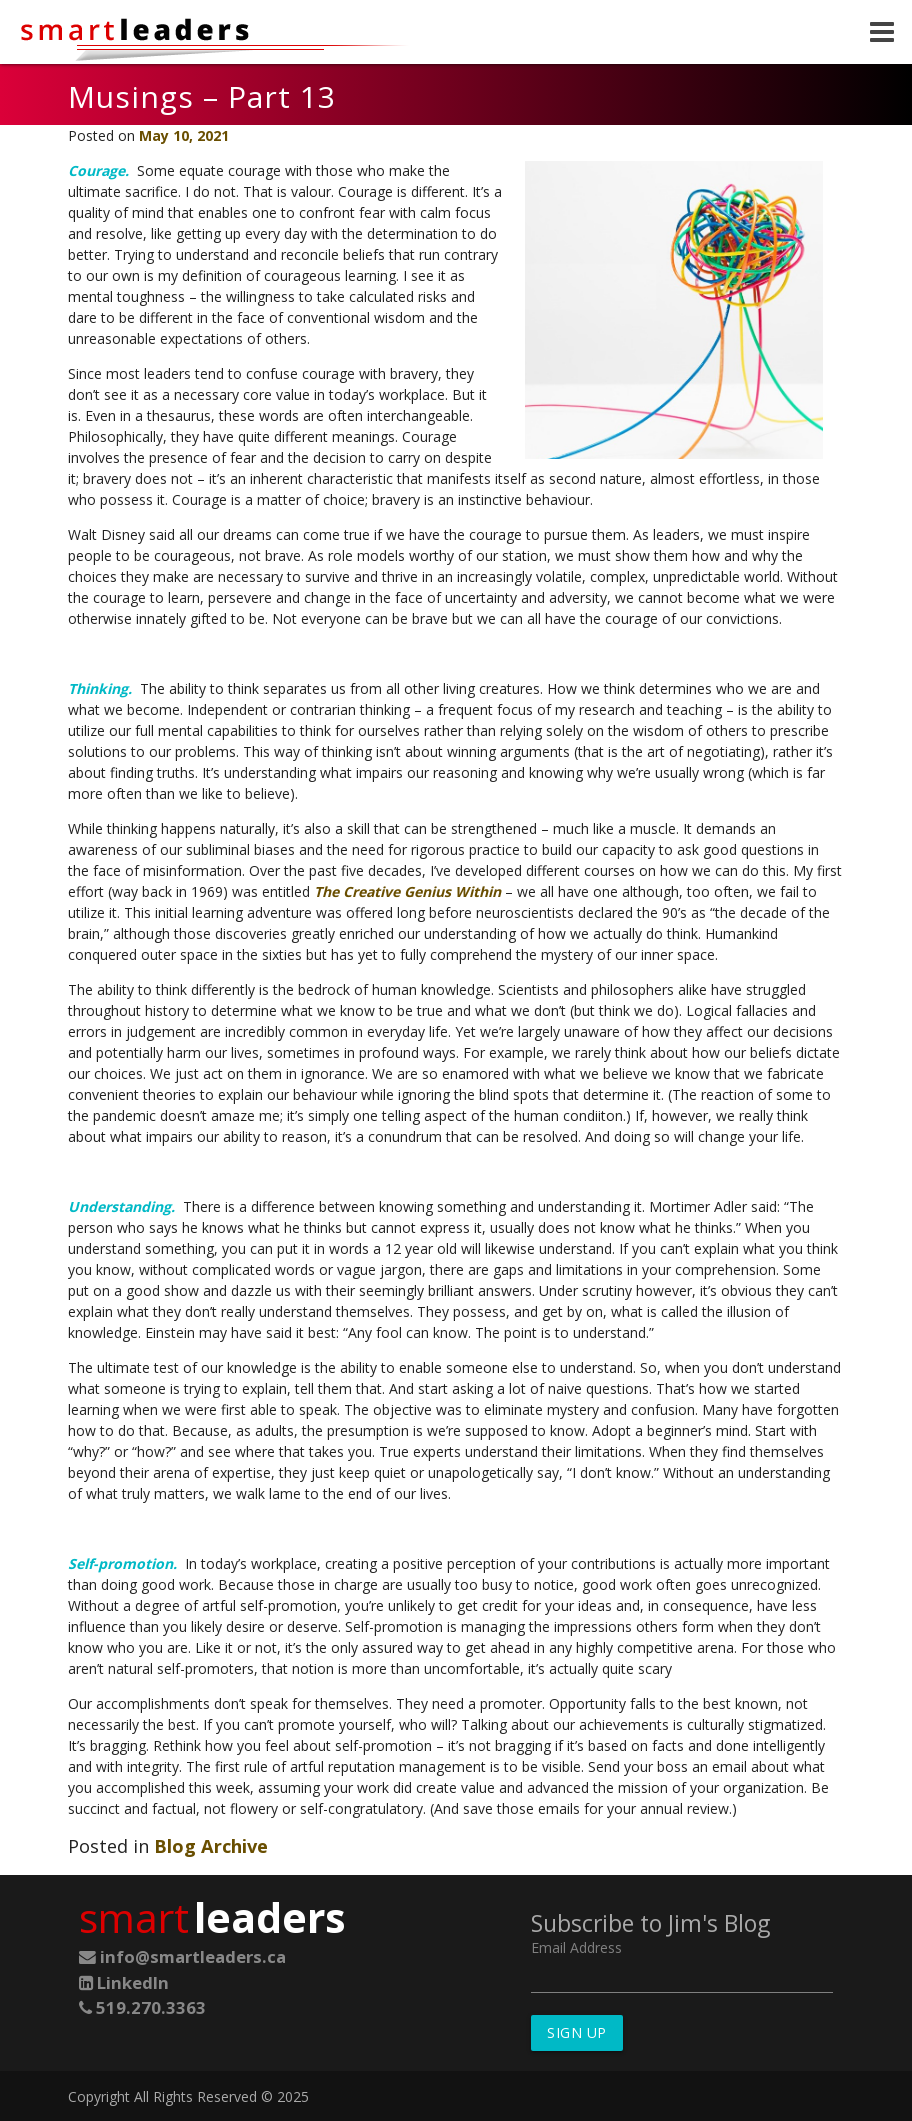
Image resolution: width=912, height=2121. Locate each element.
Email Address (576, 1947)
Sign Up (577, 2032)
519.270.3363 (142, 2007)
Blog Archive (211, 1846)
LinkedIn (124, 1982)
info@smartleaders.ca (182, 1956)
